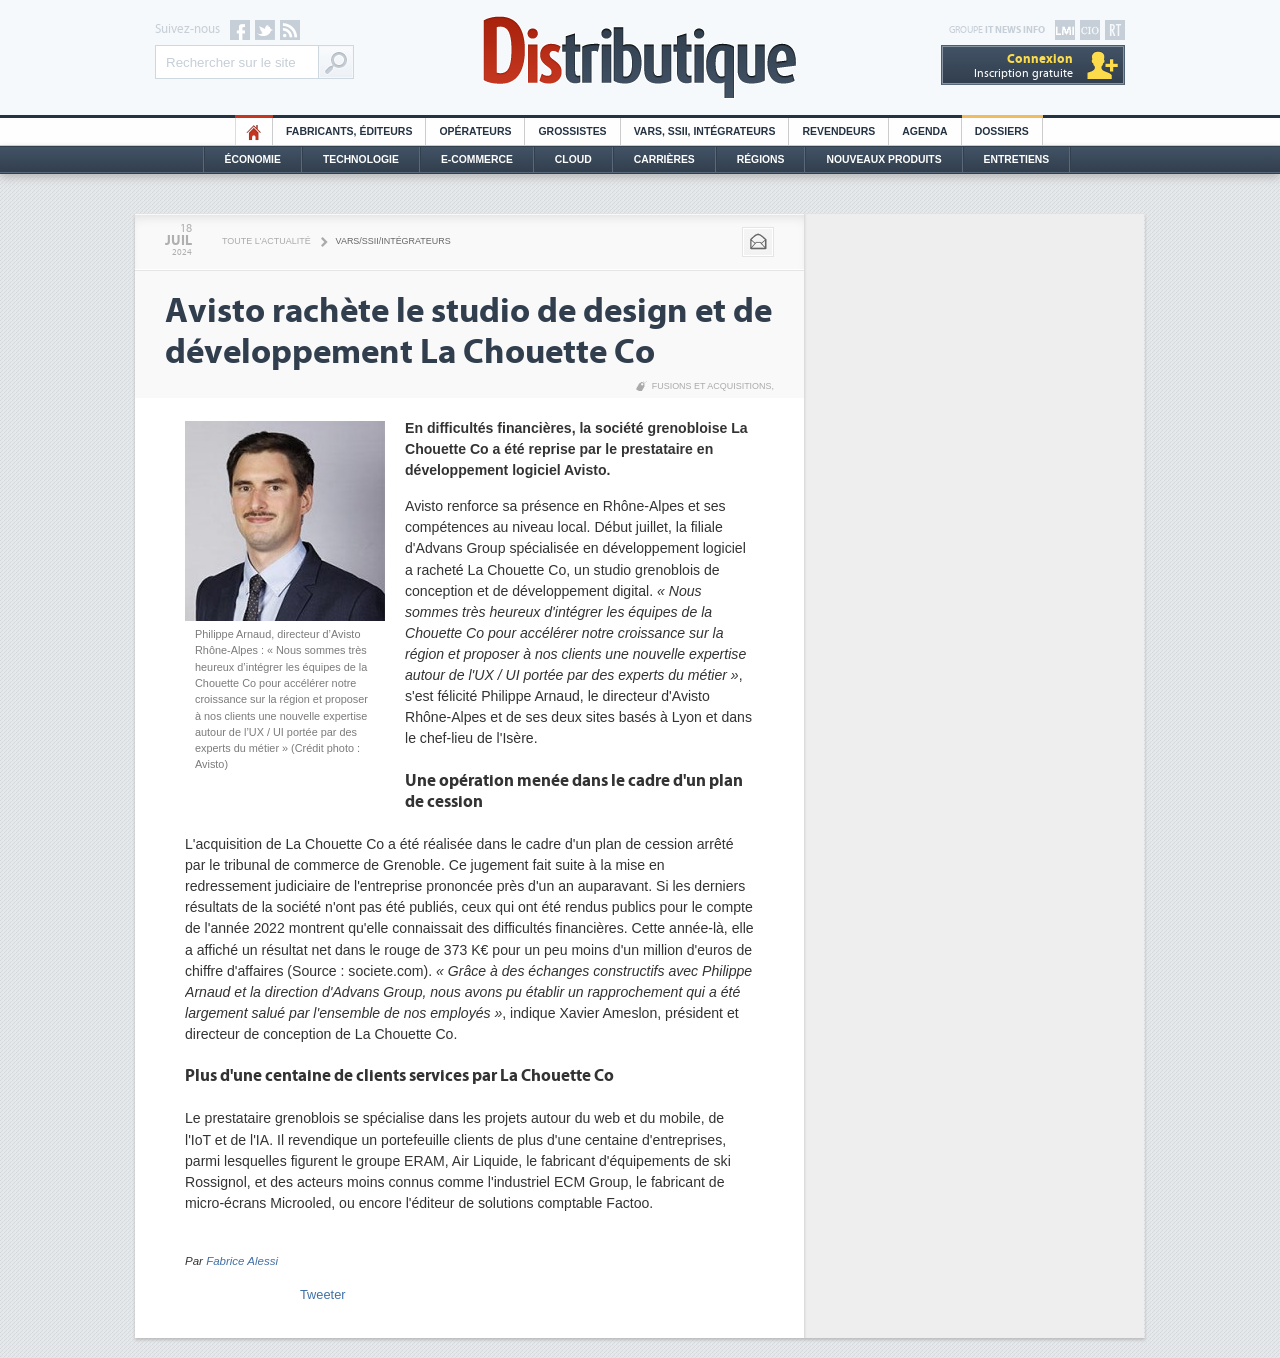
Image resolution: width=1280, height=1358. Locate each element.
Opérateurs (475, 131)
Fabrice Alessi (242, 1261)
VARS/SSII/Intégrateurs (393, 241)
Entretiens (1017, 159)
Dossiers (1002, 131)
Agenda (924, 131)
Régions (761, 159)
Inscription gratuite (1023, 65)
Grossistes (572, 131)
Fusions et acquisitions (712, 386)
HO (254, 131)
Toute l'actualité (266, 241)
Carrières (664, 159)
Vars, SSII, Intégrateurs (705, 131)
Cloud (573, 159)
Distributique (640, 57)
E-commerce (477, 159)
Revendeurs (838, 131)
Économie (253, 159)
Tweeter (323, 1294)
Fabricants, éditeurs (349, 131)
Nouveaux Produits (883, 159)
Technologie (361, 159)
